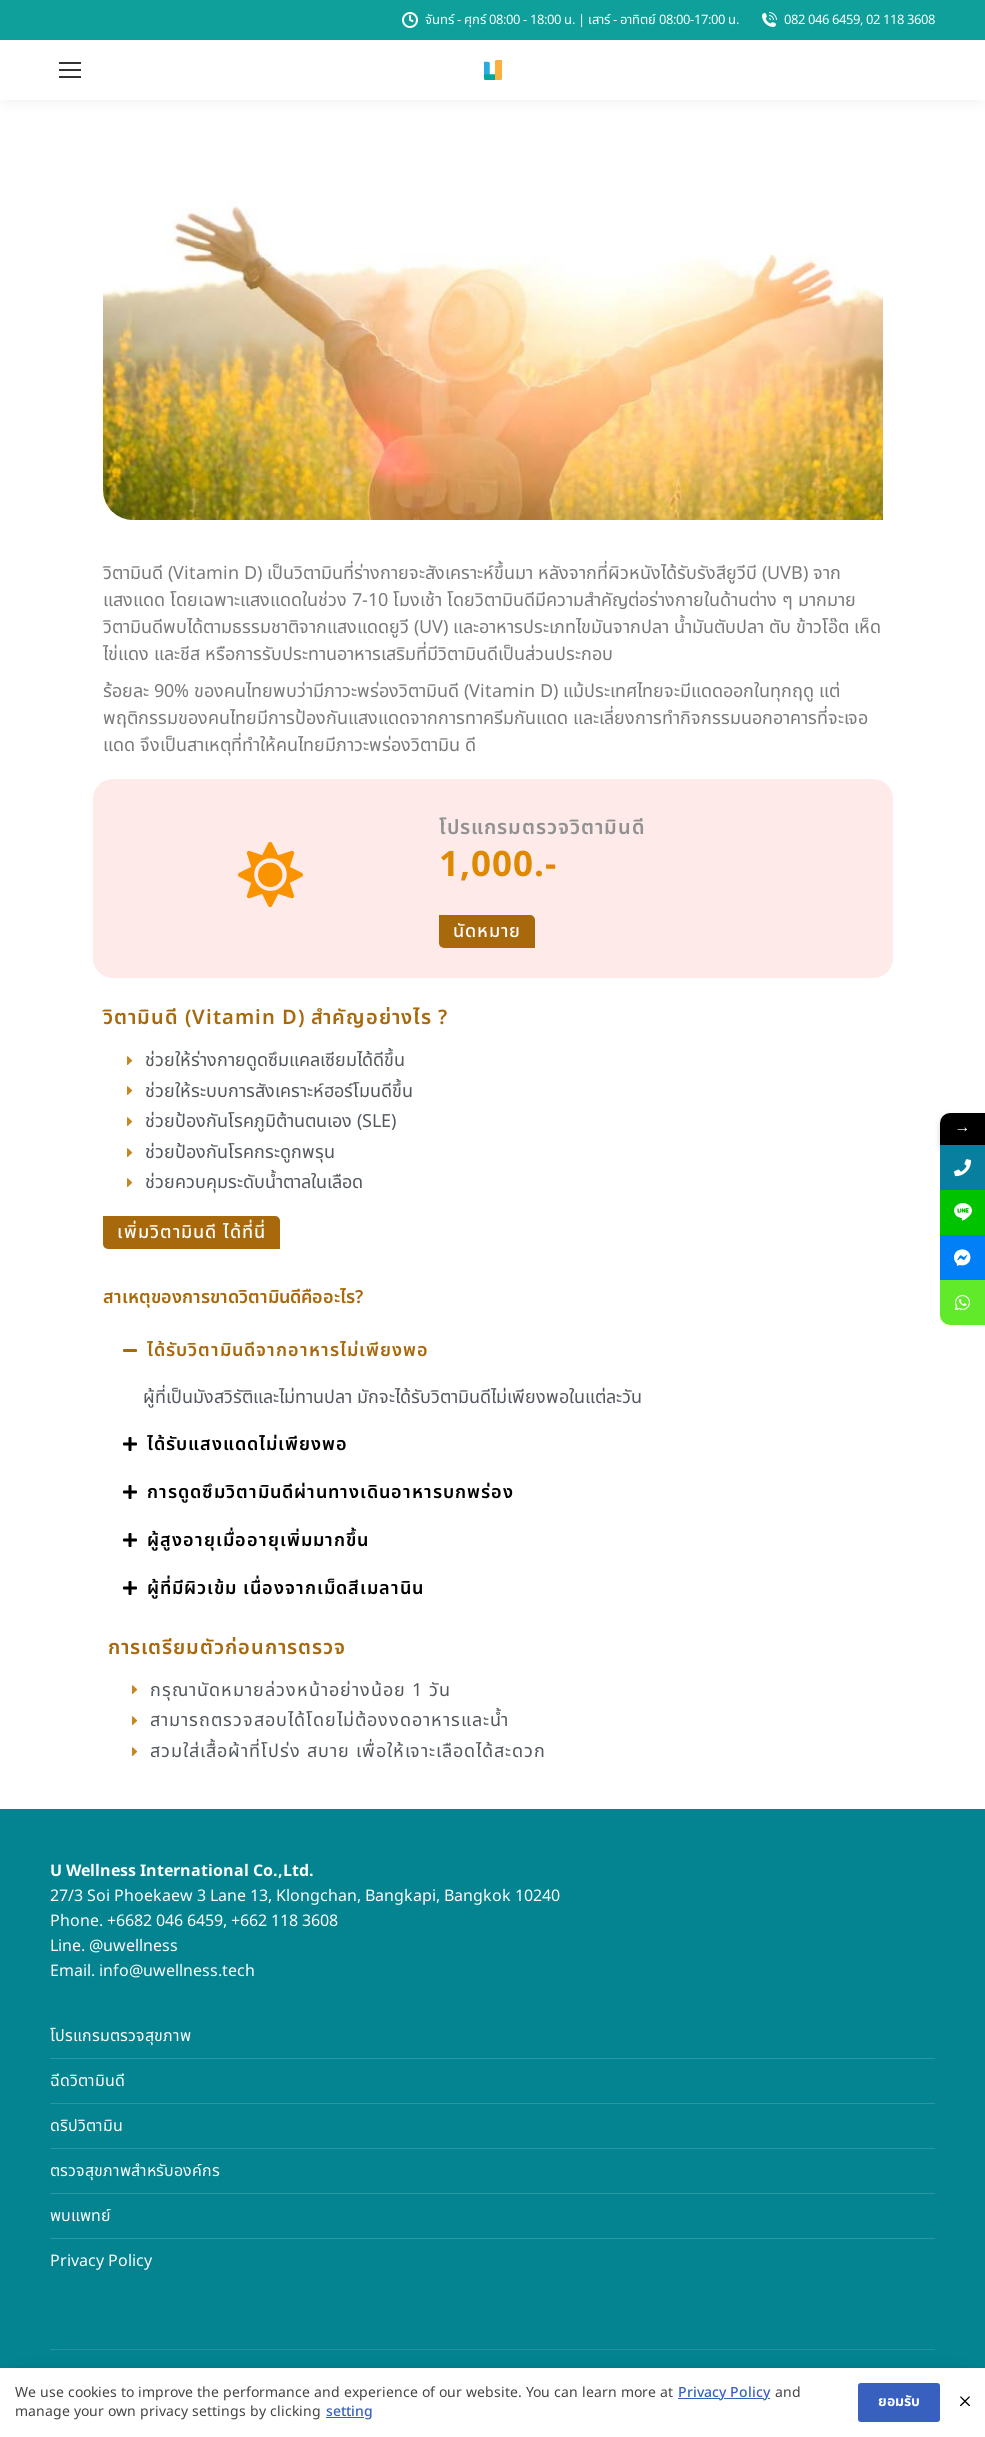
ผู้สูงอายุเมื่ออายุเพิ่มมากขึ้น (258, 1540)
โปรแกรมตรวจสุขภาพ (120, 2036)
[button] (493, 1351)
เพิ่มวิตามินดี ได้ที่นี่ (191, 1232)
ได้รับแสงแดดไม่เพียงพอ (247, 1444)
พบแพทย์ (80, 2216)
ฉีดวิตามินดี (87, 2081)
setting (349, 2413)
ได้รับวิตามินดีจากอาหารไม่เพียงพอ (288, 1350)
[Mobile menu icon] (70, 70)
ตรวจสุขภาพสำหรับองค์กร (135, 2171)
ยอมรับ (899, 2402)
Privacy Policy (101, 2261)
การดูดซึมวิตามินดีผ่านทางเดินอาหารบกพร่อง (330, 1492)
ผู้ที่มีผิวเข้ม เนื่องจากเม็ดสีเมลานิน (285, 1588)
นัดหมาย (487, 931)
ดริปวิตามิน (86, 2126)
